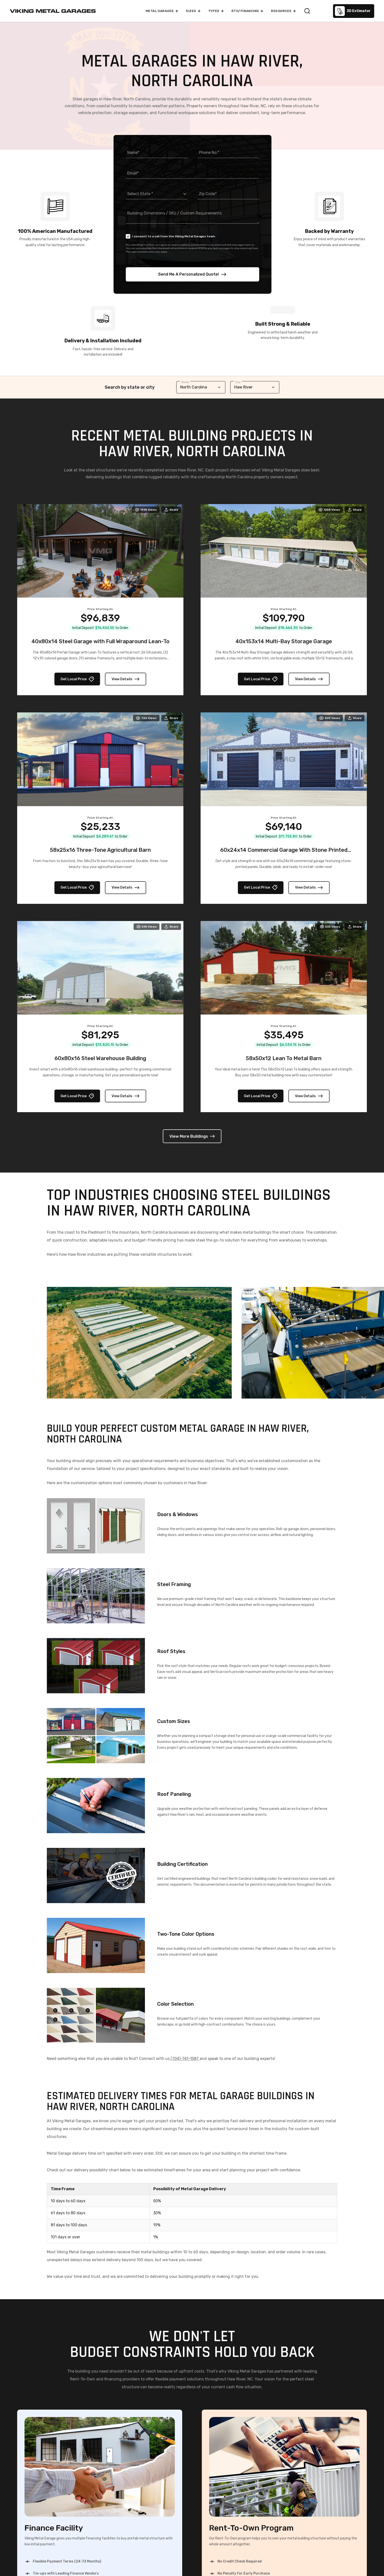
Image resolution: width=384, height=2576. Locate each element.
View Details (126, 679)
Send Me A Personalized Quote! (192, 274)
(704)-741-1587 (185, 2058)
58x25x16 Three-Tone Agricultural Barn (100, 850)
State (185, 382)
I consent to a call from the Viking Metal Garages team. (171, 236)
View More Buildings (192, 1136)
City (238, 382)
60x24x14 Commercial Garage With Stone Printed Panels (283, 853)
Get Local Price (77, 679)
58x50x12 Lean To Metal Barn (283, 1058)
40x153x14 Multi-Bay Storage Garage (283, 641)
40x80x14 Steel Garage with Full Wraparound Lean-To (100, 641)
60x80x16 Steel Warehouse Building (100, 1058)
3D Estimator (353, 11)
